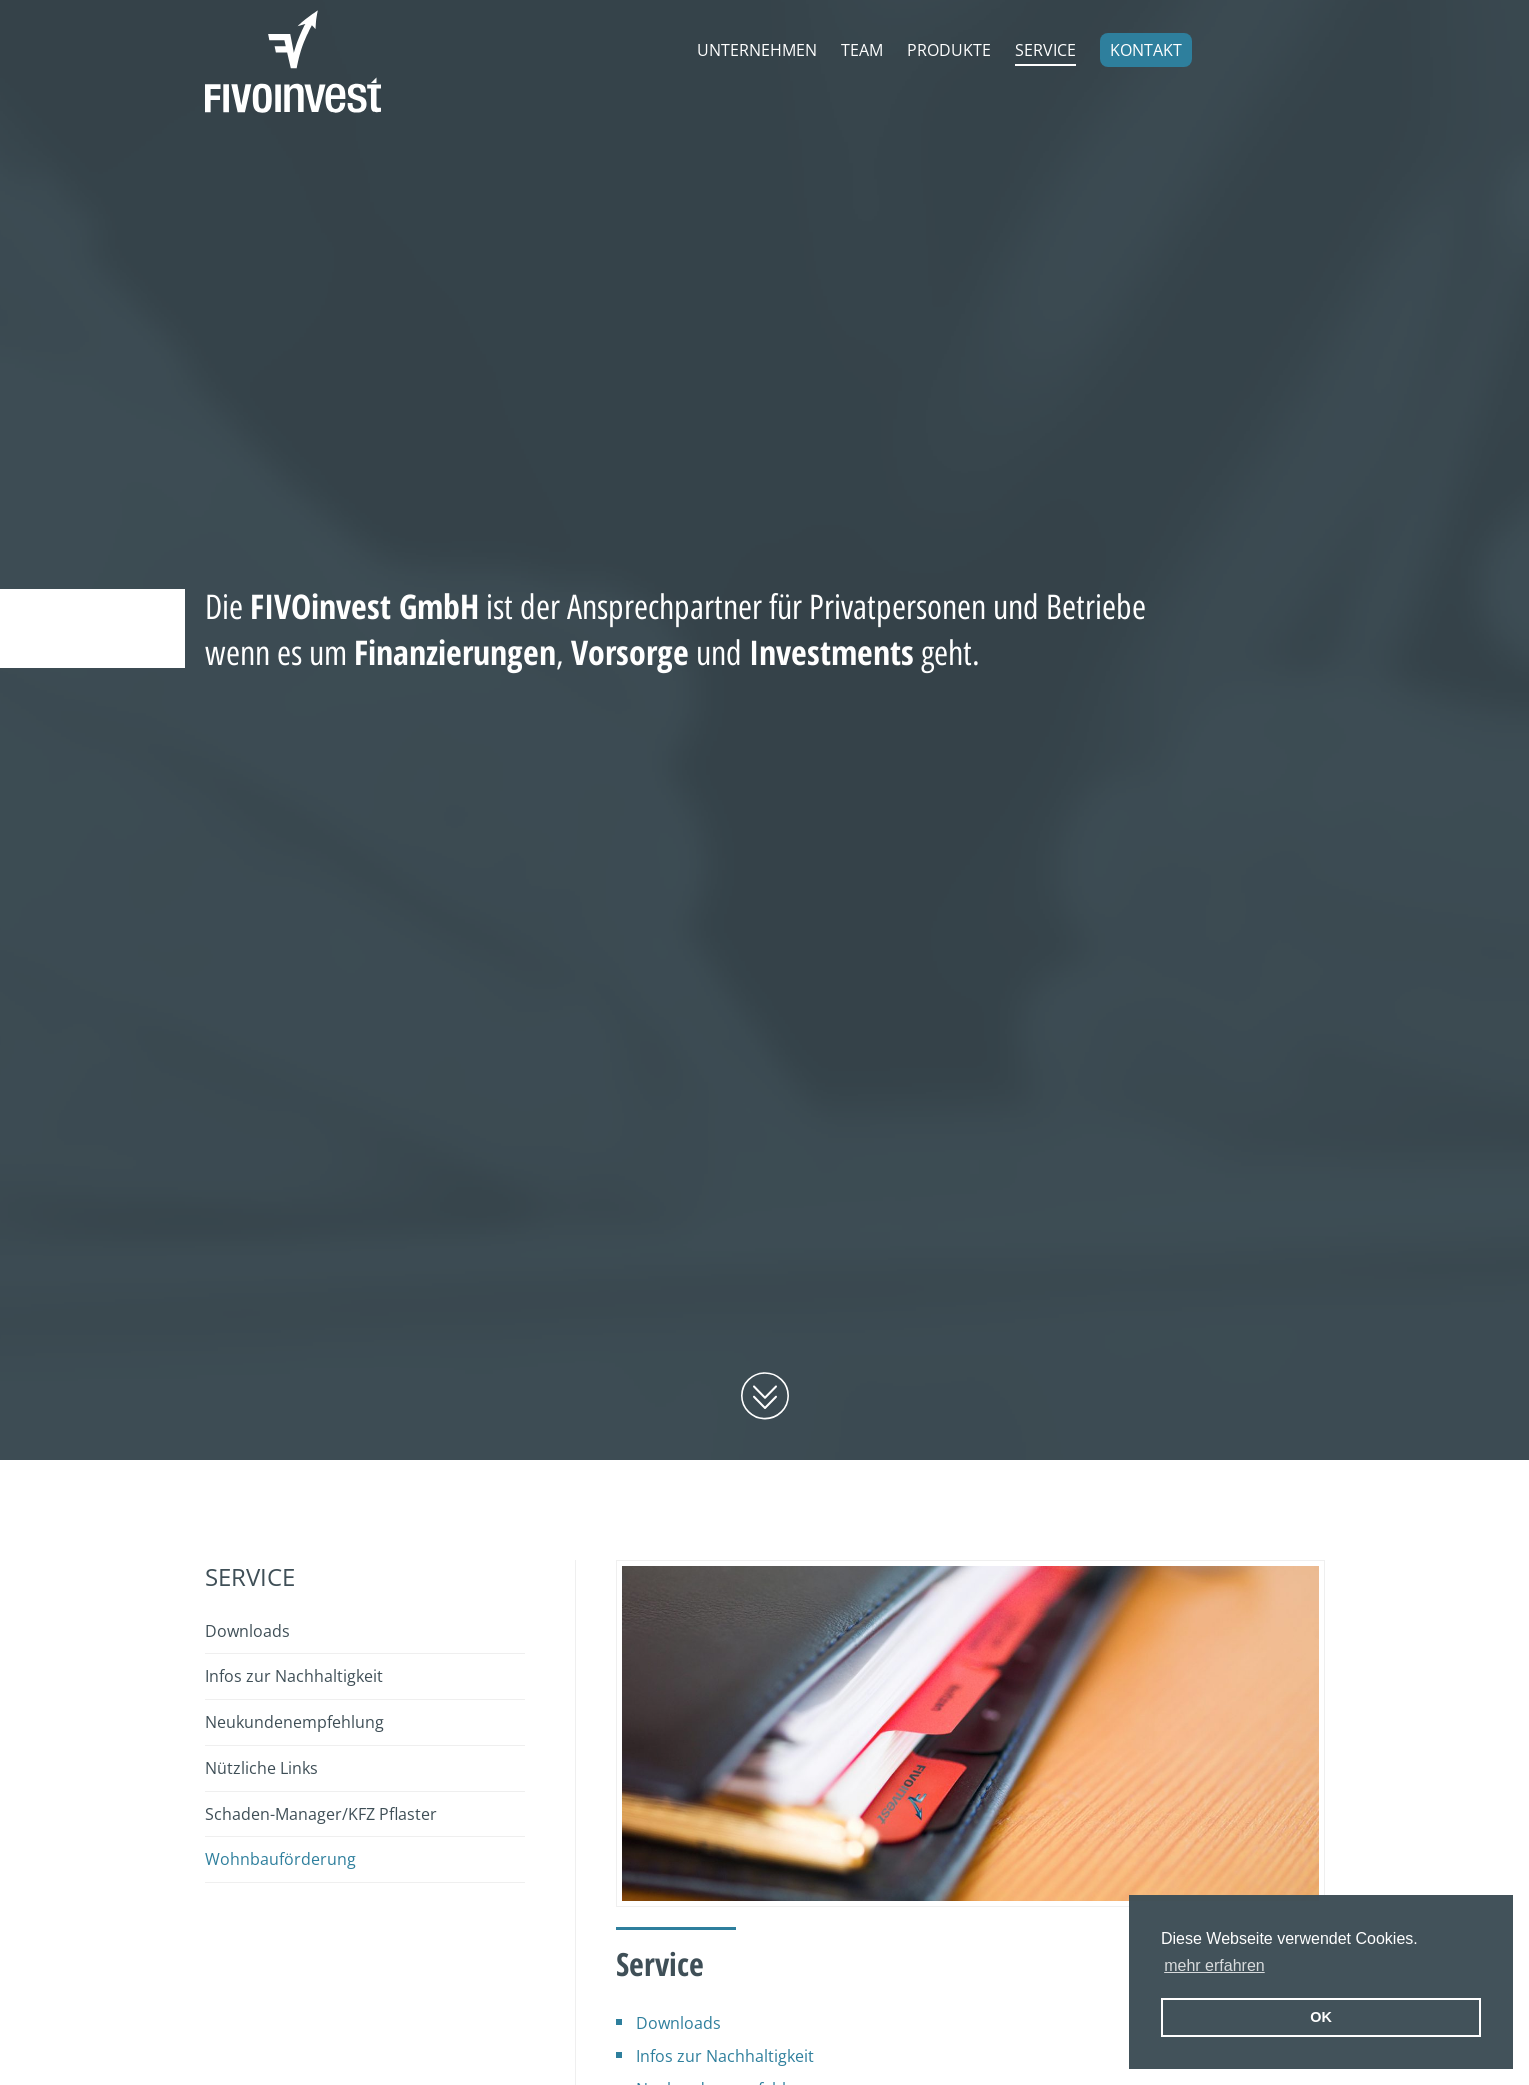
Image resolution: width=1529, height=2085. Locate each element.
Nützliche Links (261, 1768)
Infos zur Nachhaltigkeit (725, 2056)
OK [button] (1321, 2017)
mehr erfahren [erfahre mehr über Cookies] (1214, 1965)
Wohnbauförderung (280, 1859)
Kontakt (1146, 50)
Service (1045, 50)
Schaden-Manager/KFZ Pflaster (321, 1814)
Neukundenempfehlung (294, 1722)
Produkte (949, 50)
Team (862, 50)
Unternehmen (757, 50)
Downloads (678, 2023)
